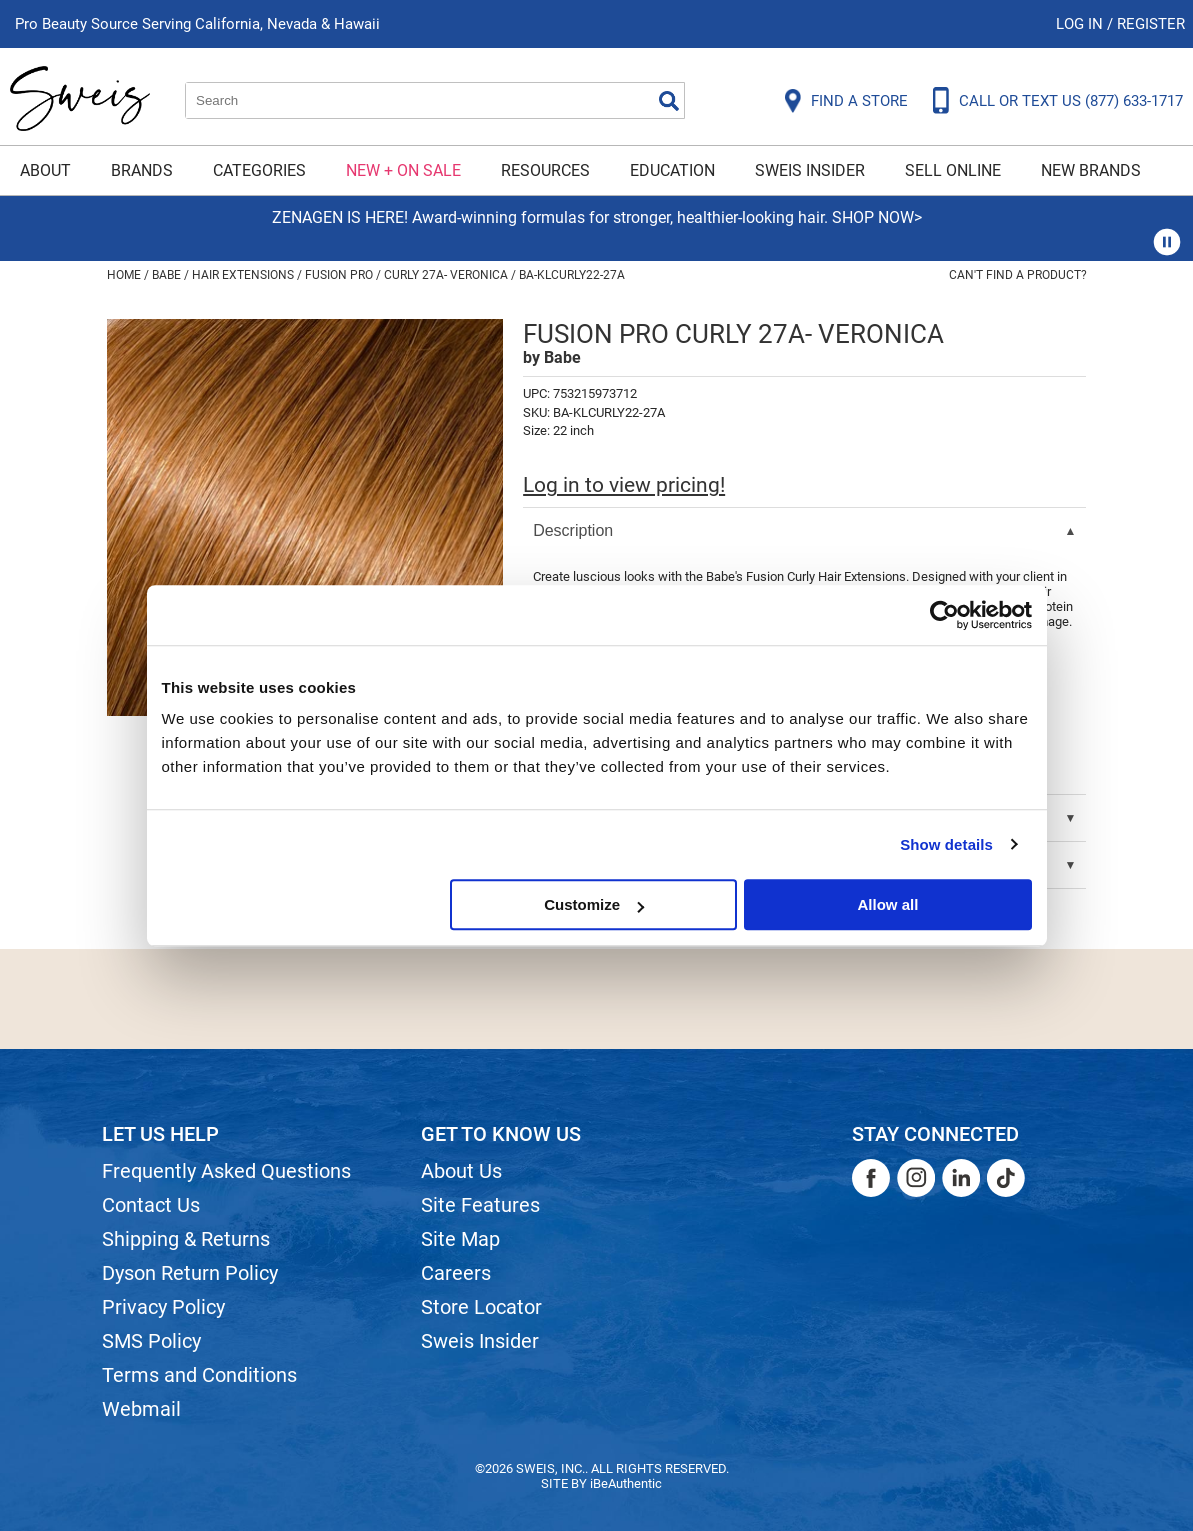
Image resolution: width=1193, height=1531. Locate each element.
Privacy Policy (163, 1307)
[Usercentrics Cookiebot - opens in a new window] (944, 615)
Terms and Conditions (199, 1375)
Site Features (480, 1205)
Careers (456, 1273)
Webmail (141, 1409)
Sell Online (953, 170)
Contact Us (151, 1205)
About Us (461, 1171)
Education (672, 170)
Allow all (888, 904)
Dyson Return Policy (190, 1273)
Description (573, 530)
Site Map (460, 1239)
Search (669, 101)
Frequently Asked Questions (226, 1171)
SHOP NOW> (877, 217)
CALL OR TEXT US (1071, 101)
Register (1151, 24)
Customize (594, 904)
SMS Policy (151, 1341)
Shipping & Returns (186, 1239)
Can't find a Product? (1018, 275)
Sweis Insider (810, 170)
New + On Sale (403, 170)
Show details (946, 844)
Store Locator (481, 1307)
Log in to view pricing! (624, 485)
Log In (1081, 24)
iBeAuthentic (626, 1483)
